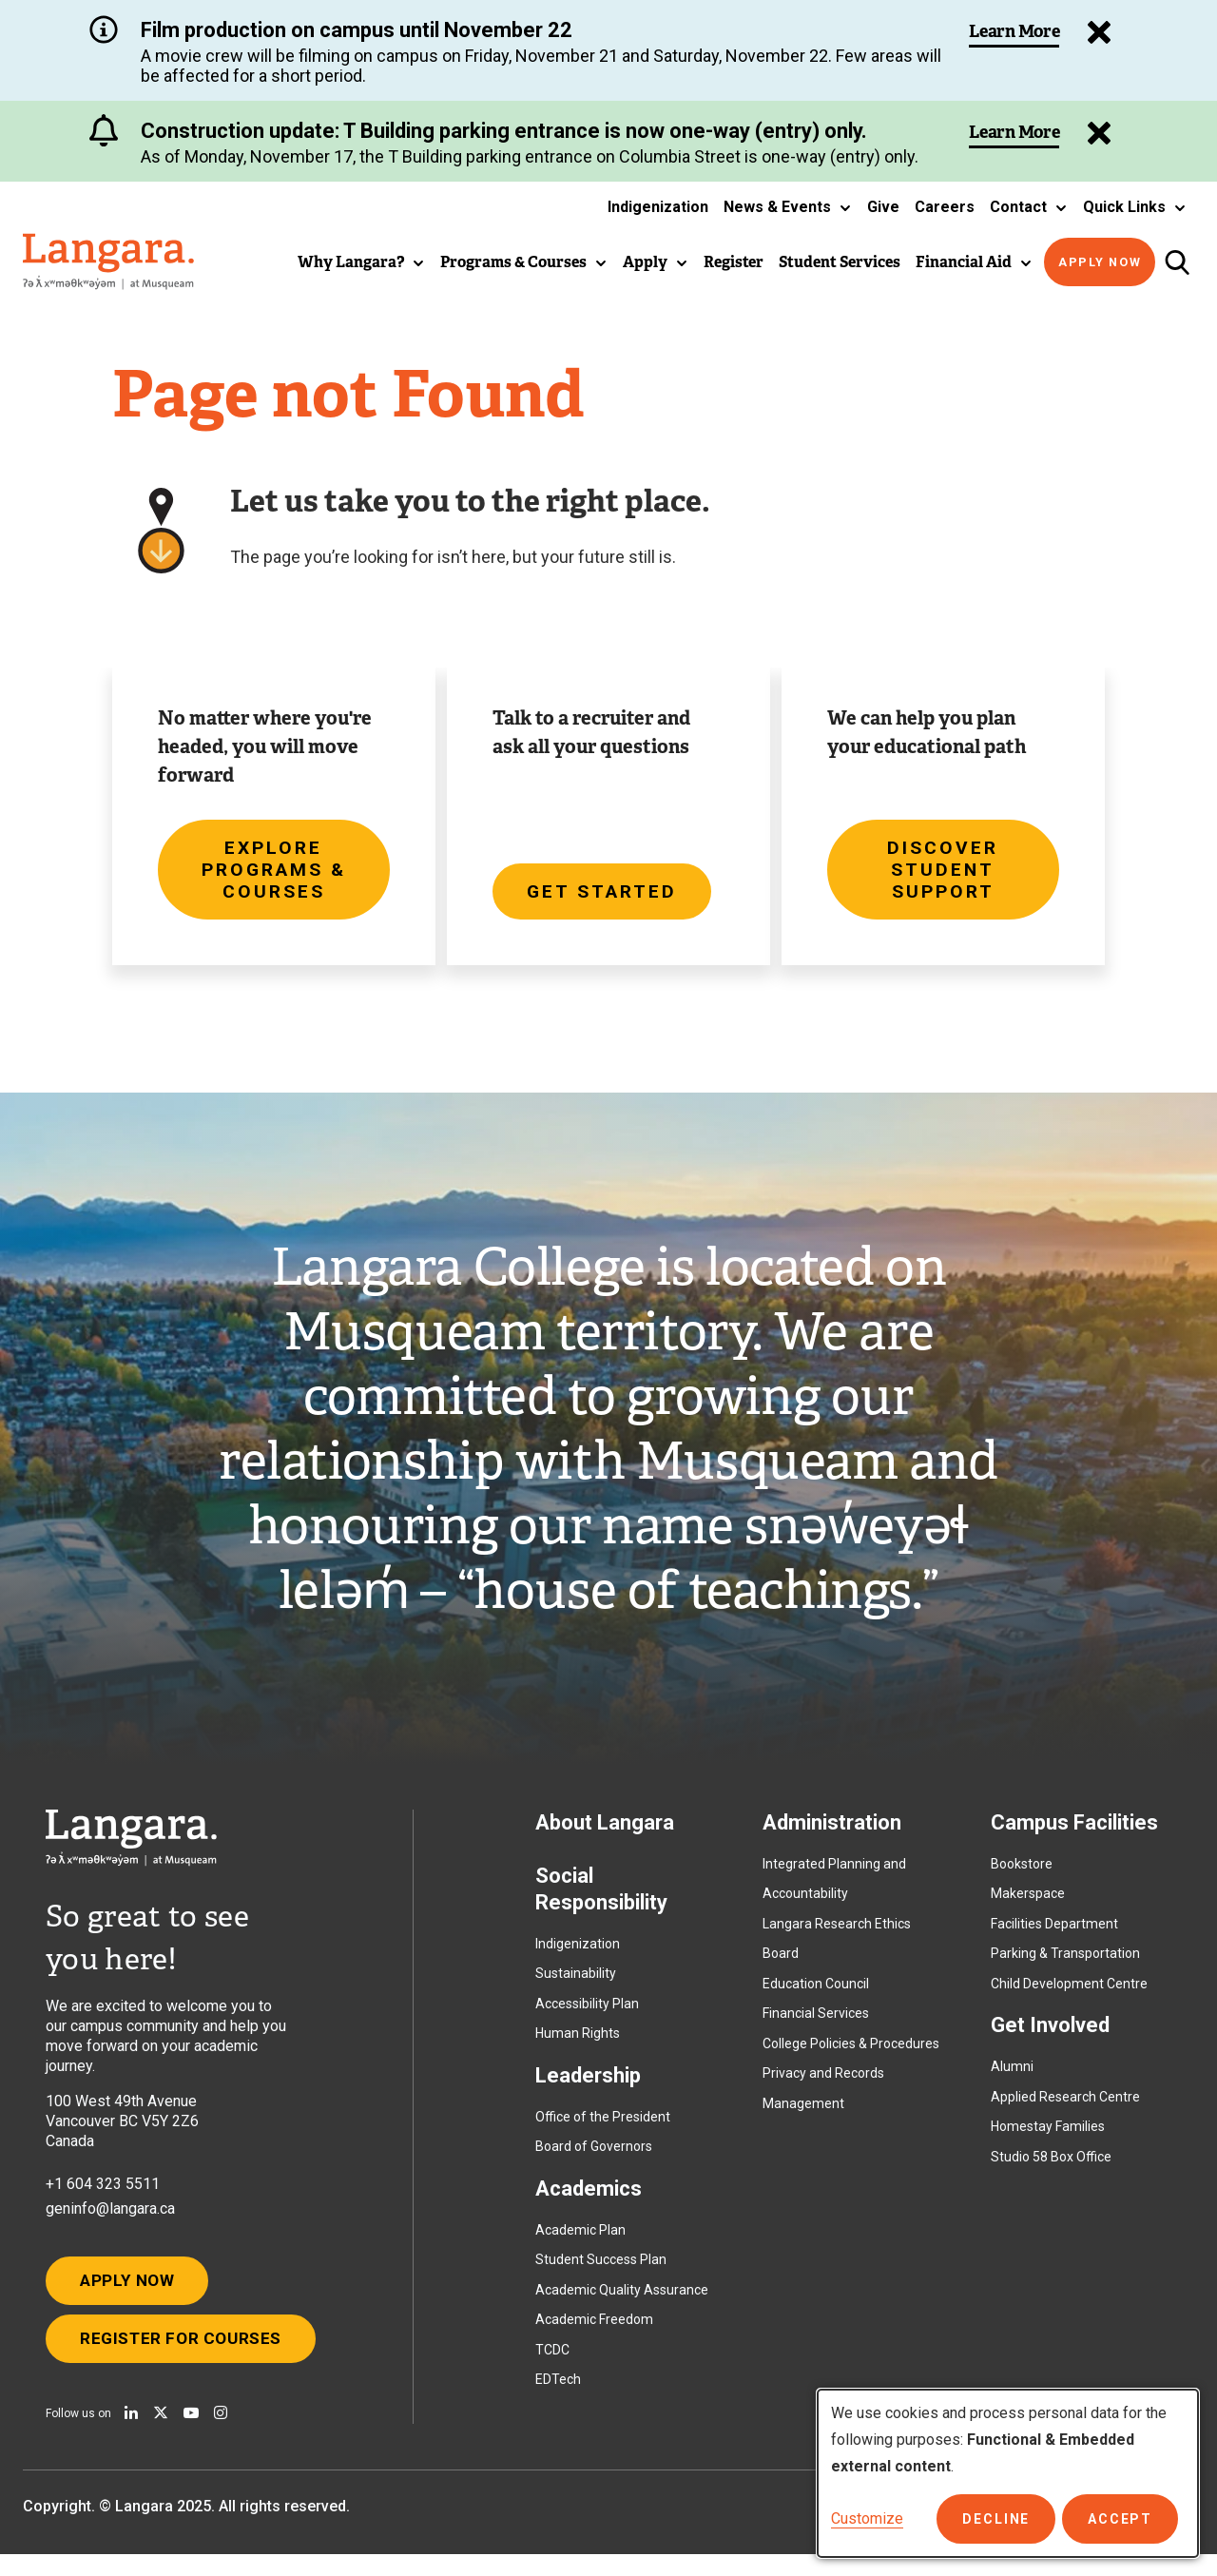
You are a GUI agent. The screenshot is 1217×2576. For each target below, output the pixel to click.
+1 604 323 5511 (103, 2194)
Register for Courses (188, 2358)
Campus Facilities (1074, 1833)
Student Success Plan (600, 2270)
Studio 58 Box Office (1051, 2167)
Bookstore (1022, 1874)
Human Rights (577, 2044)
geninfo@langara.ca (110, 2219)
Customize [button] (867, 2518)
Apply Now (1100, 262)
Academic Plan (580, 2240)
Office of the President (602, 2127)
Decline (1003, 2519)
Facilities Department (1054, 1934)
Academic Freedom (594, 2330)
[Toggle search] (1176, 262)
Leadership (588, 2086)
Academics (588, 2199)
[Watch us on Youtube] (191, 2434)
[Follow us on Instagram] (220, 2434)
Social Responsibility (601, 1899)
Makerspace (1028, 1904)
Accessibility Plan (587, 2014)
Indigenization (577, 1954)
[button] (788, 207)
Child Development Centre (1069, 1994)
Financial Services (816, 2024)
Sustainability (575, 1984)
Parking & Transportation (1065, 1964)
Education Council (816, 1994)
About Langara (604, 1833)
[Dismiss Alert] (1095, 133)
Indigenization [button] (658, 207)
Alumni (1012, 2077)
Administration (832, 1833)
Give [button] (883, 207)
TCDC (552, 2360)
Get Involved (1050, 2036)
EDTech (558, 2390)
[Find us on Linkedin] (131, 2434)
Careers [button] (945, 207)
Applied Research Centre (1065, 2107)
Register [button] (733, 262)
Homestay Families (1048, 2137)
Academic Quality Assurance (621, 2300)
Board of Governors (593, 2157)
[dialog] (1008, 2473)
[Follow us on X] (160, 2434)
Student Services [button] (839, 262)
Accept (1122, 2519)
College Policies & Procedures (851, 2054)
